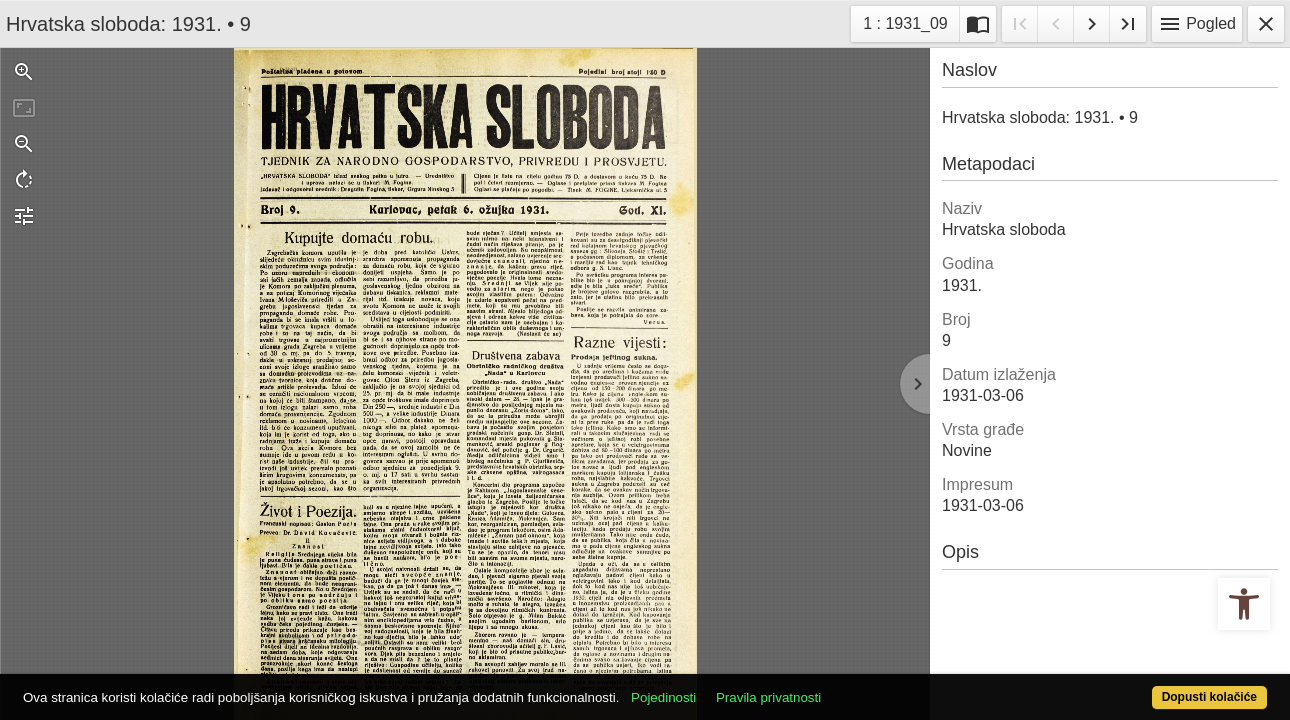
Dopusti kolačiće (1140, 686)
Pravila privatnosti (832, 686)
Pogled (1197, 24)
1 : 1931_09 (911, 21)
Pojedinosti (728, 686)
